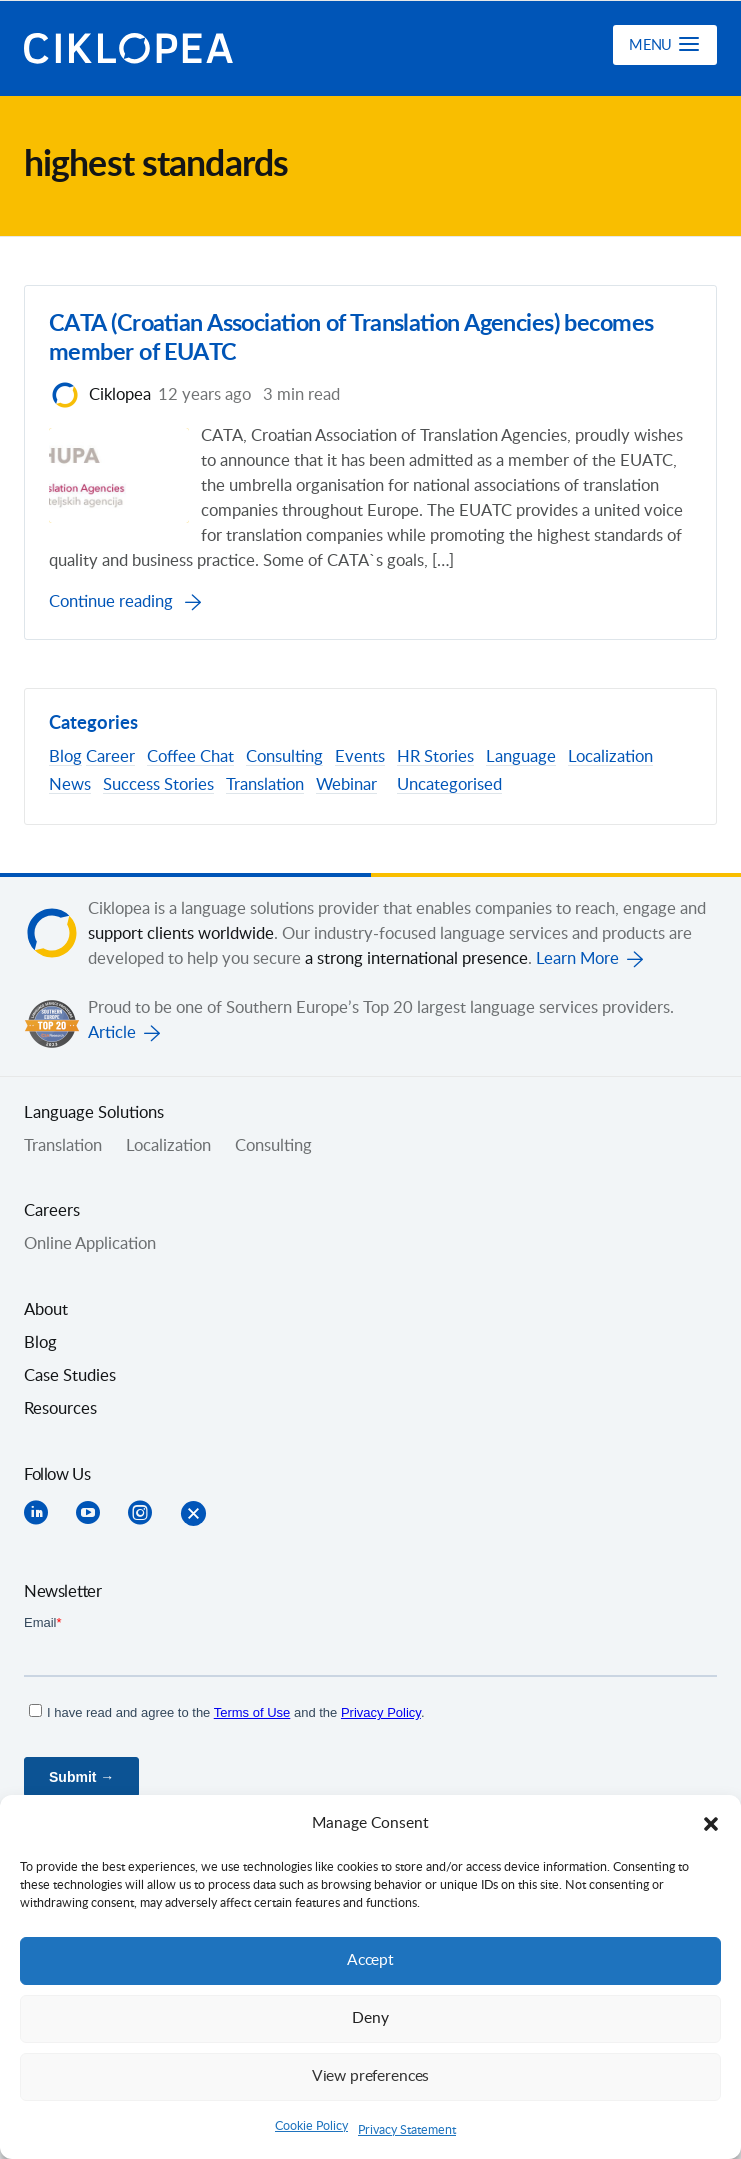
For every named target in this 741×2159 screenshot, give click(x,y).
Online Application (90, 1245)
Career (110, 758)
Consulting (284, 758)
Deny (371, 2018)
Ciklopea (131, 49)
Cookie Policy (311, 2126)
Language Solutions (94, 1113)
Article (112, 1033)
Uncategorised (449, 786)
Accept (371, 1960)
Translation (265, 786)
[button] (711, 1824)
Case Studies (70, 1376)
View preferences (371, 2076)
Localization (610, 758)
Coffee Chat (190, 758)
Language (521, 758)
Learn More (577, 959)
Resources (60, 1409)
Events (360, 758)
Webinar (346, 786)
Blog (65, 758)
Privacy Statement (407, 2130)
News (70, 786)
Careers (52, 1212)
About (46, 1310)
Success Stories (158, 786)
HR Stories (435, 758)
